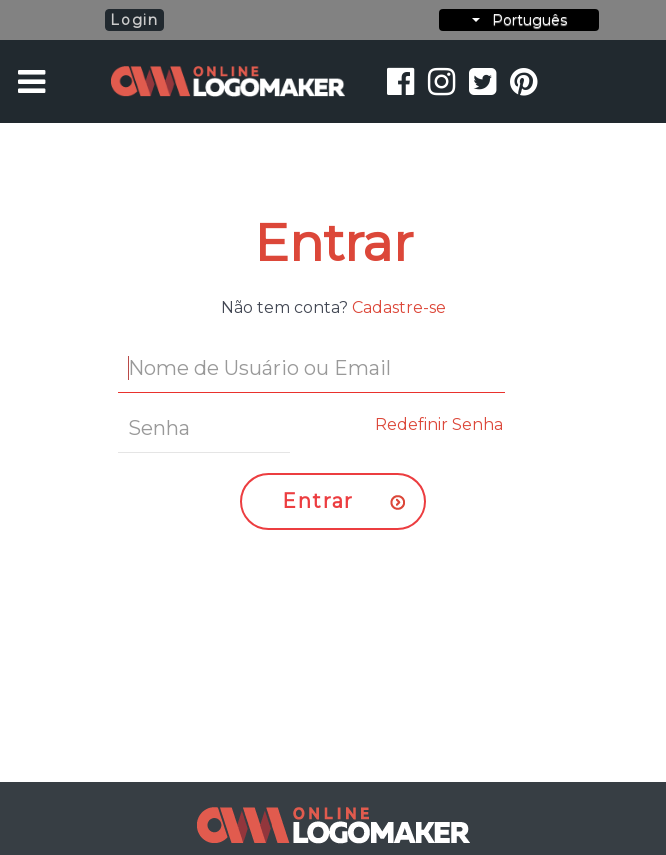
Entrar (318, 501)
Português (519, 20)
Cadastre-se (399, 307)
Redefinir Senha (439, 424)
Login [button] (134, 20)
